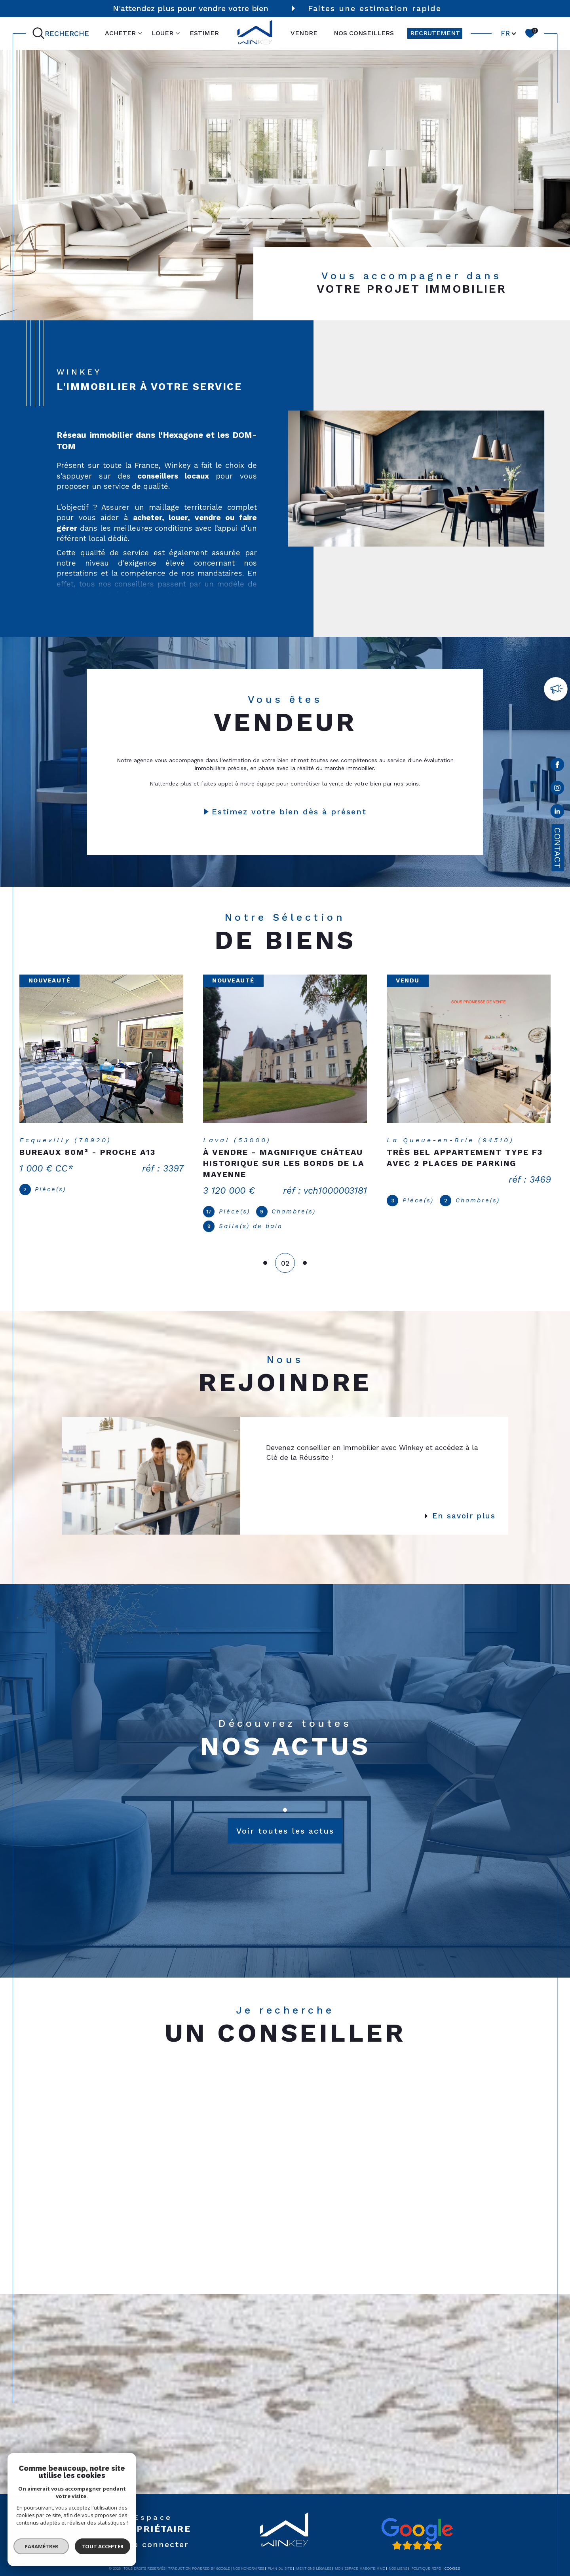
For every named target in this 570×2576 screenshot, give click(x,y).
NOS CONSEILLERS (364, 33)
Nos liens (398, 2558)
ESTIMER (204, 33)
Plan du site (280, 2558)
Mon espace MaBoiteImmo (360, 2558)
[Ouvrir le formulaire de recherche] (62, 33)
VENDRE (304, 33)
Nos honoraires (248, 2558)
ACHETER (120, 33)
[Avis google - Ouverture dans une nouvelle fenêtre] (416, 2523)
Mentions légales (313, 2558)
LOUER (162, 33)
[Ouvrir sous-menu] (140, 32)
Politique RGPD (426, 2558)
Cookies (452, 2558)
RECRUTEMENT (435, 33)
